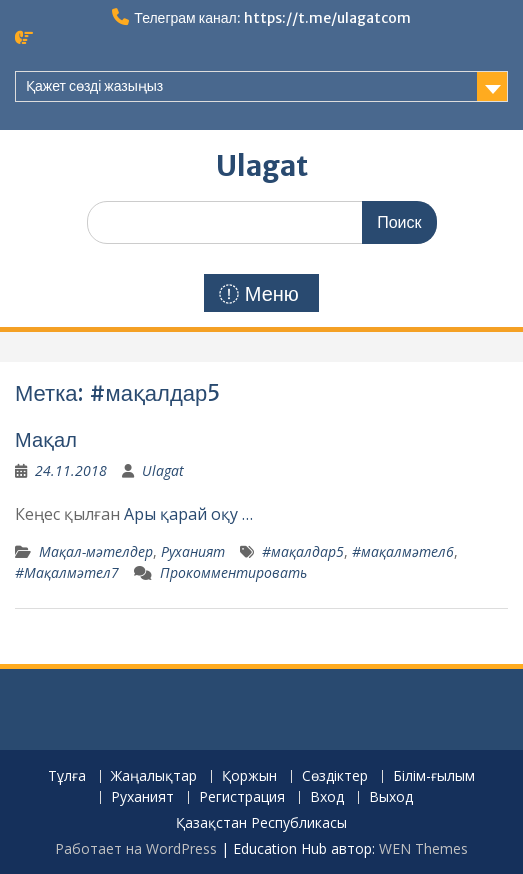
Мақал (46, 439)
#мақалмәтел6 (403, 551)
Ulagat (262, 166)
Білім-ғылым (434, 776)
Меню (259, 294)
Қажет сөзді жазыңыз (94, 86)
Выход (391, 797)
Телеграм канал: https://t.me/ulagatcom (272, 18)
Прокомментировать (233, 572)
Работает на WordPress (136, 848)
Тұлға (67, 776)
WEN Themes (423, 848)
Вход (327, 797)
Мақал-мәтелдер (96, 551)
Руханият (193, 551)
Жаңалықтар (154, 776)
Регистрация (242, 797)
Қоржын (249, 776)
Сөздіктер (335, 776)
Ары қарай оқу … (188, 514)
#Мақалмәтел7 (67, 572)
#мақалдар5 (303, 551)
